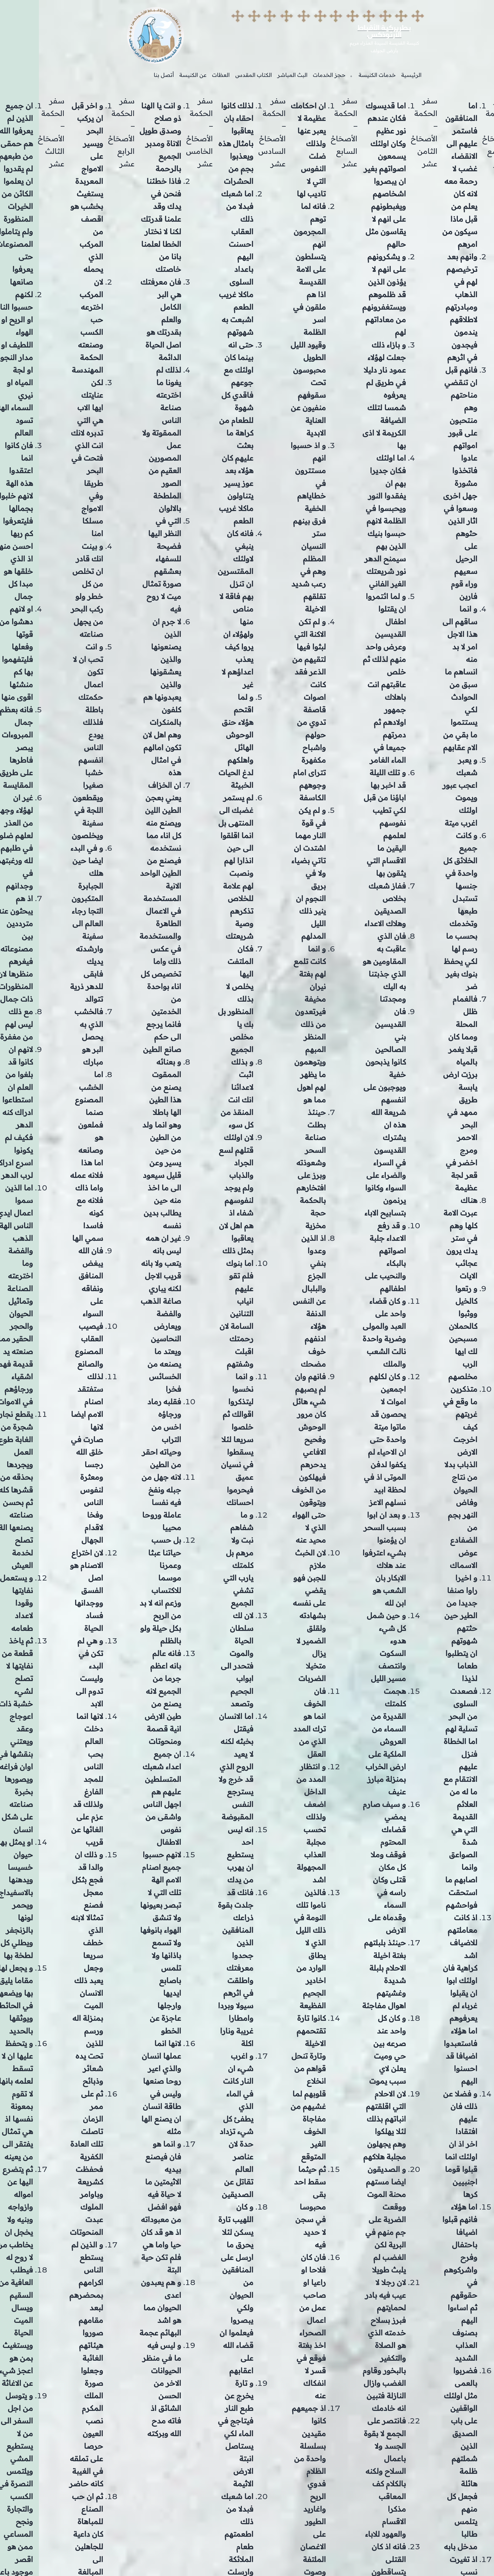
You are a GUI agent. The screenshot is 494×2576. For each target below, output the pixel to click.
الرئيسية (372, 75)
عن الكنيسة (154, 75)
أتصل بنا (125, 75)
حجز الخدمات (290, 75)
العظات (182, 75)
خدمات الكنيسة (338, 75)
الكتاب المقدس (214, 75)
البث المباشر (253, 75)
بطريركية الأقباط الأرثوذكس (345, 32)
